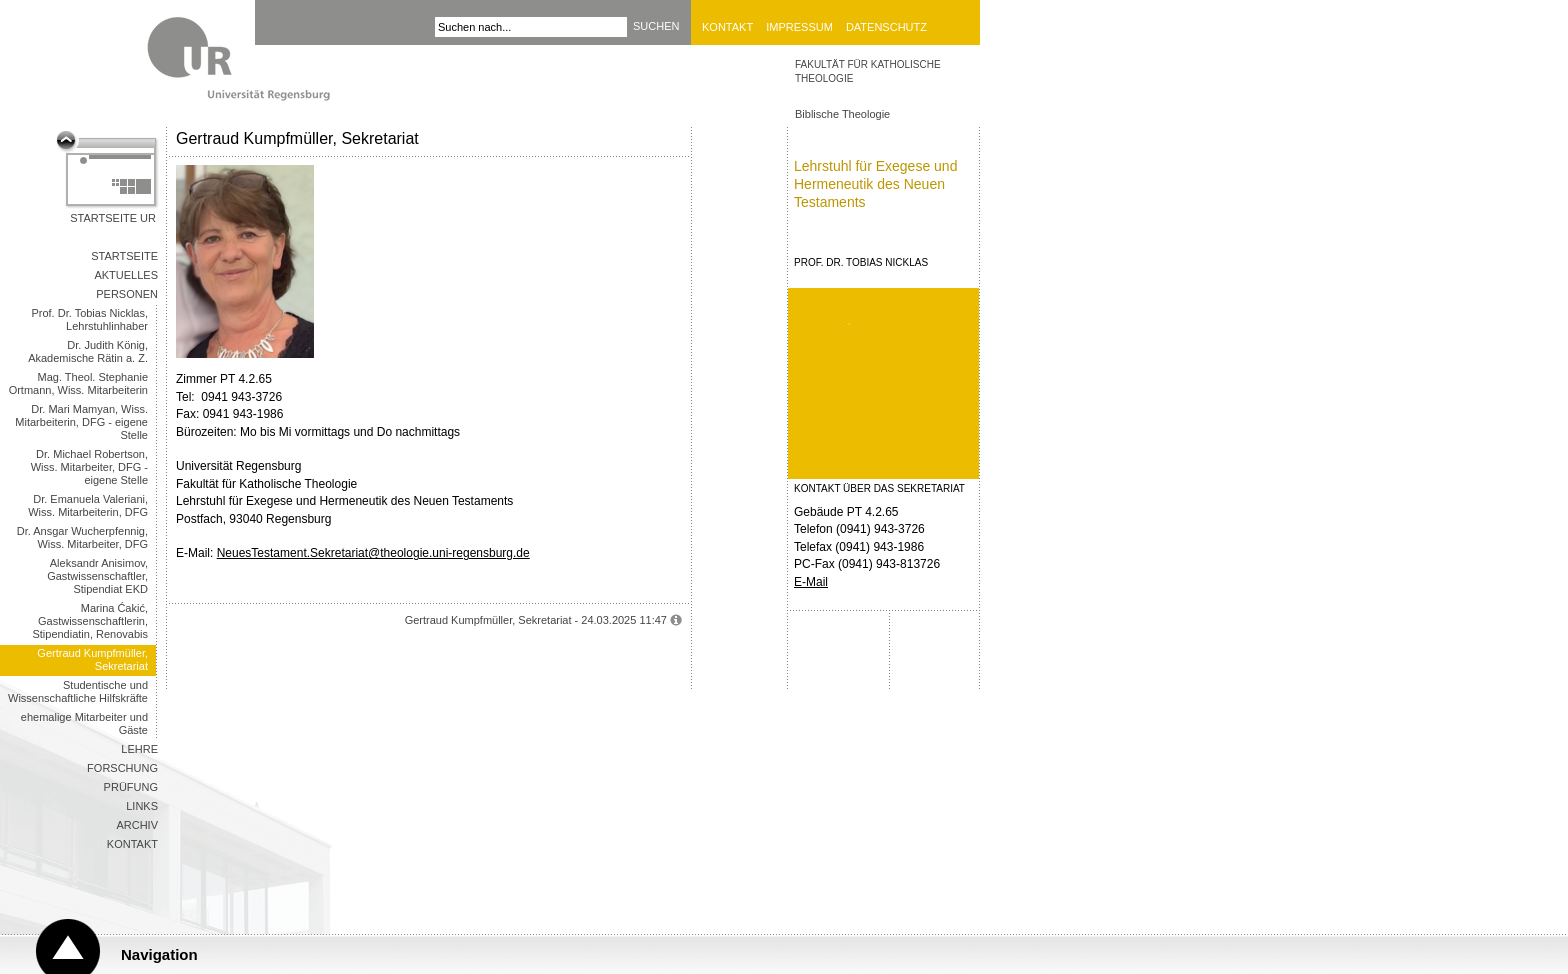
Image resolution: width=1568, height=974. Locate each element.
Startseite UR (113, 218)
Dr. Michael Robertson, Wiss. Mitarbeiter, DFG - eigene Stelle (89, 467)
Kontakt (727, 27)
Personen (127, 294)
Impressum (799, 27)
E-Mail (811, 582)
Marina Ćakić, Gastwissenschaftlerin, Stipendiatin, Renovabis (90, 621)
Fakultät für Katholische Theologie (868, 71)
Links (142, 806)
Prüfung (131, 787)
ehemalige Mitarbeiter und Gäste (84, 723)
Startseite (124, 256)
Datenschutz (886, 27)
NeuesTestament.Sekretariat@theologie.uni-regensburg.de (373, 553)
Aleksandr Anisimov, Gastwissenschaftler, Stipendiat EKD (97, 576)
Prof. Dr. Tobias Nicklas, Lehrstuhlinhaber (89, 319)
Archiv (137, 825)
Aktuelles (126, 275)
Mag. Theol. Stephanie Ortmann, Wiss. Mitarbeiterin (78, 383)
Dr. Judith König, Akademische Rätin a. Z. (88, 351)
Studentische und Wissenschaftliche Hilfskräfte (78, 691)
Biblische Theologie (842, 114)
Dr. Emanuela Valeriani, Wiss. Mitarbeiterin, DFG (88, 505)
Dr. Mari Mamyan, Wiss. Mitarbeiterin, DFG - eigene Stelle (81, 422)
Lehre (139, 749)
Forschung (122, 768)
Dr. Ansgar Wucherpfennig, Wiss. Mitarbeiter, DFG (82, 537)
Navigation (159, 954)
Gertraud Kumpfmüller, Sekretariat (92, 659)
